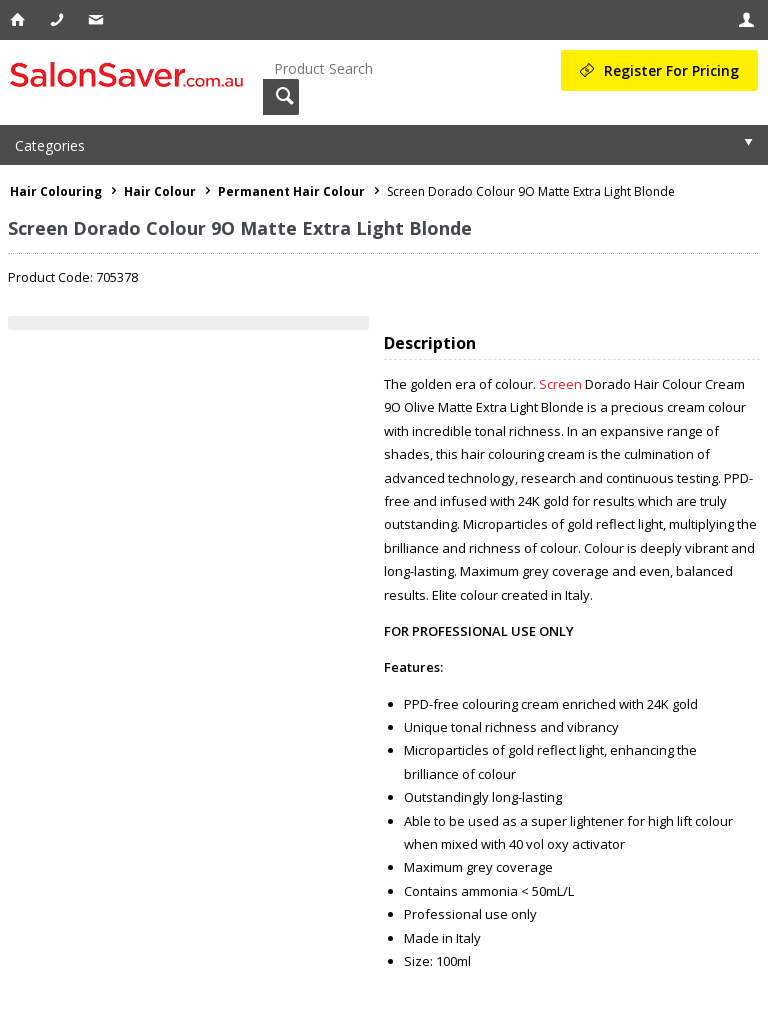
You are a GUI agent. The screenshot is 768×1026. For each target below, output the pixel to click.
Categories (50, 145)
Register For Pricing (671, 70)
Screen (560, 384)
